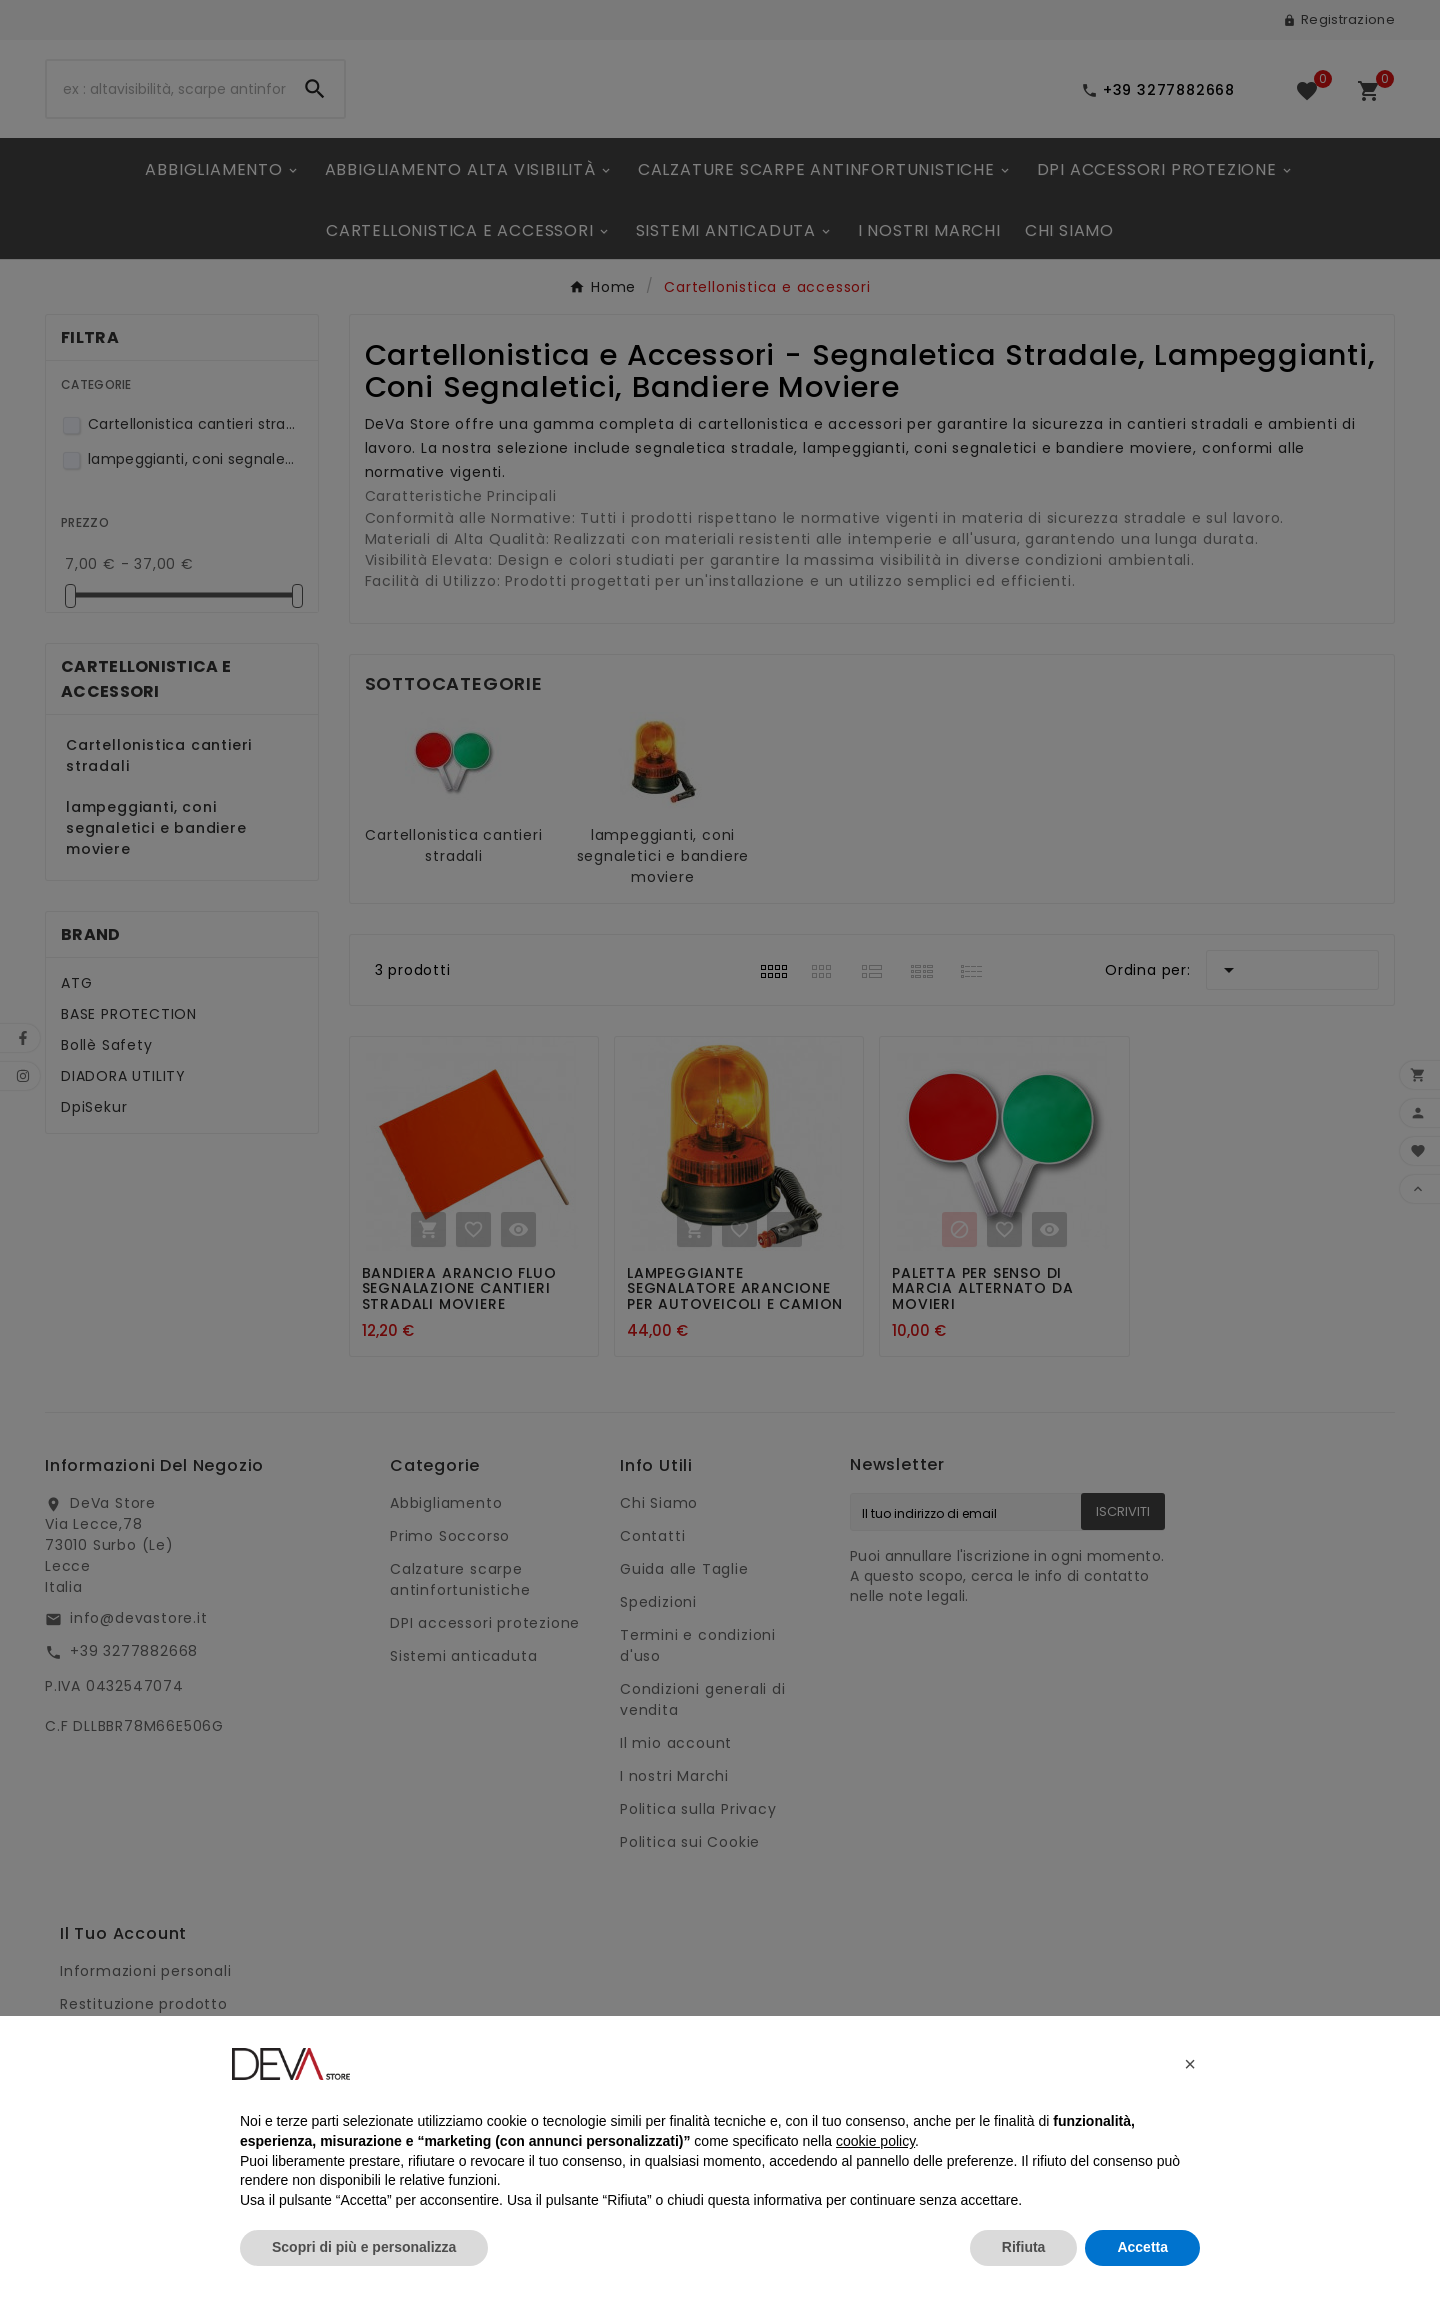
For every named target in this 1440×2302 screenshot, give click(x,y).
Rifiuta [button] (1024, 2247)
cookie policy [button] (875, 2141)
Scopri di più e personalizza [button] (364, 2247)
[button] (1190, 2064)
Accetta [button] (1142, 2247)
